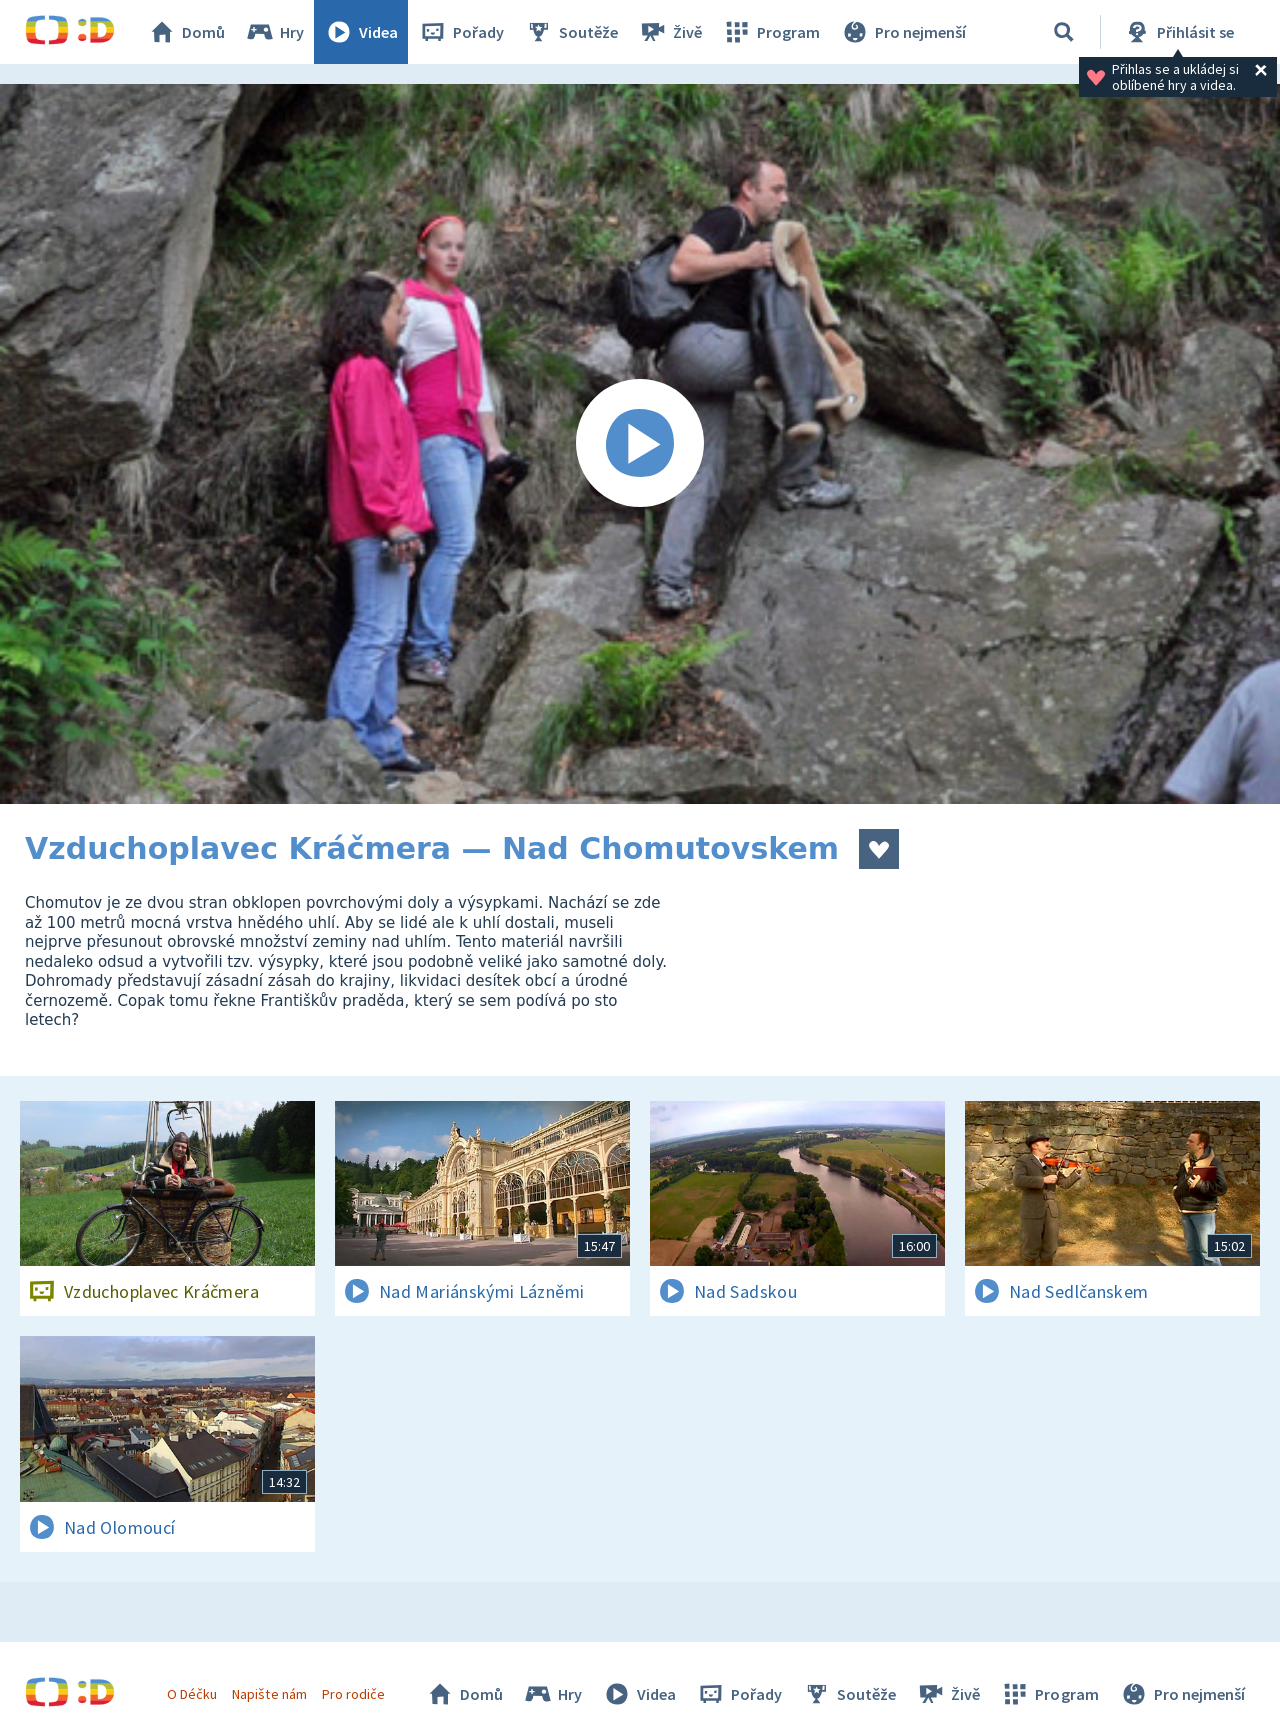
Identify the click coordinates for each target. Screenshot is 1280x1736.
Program (771, 32)
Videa (361, 32)
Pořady (461, 32)
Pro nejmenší (903, 32)
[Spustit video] (640, 444)
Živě (670, 32)
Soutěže (571, 32)
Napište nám (269, 1694)
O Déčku (192, 1694)
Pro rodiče (353, 1694)
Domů (186, 32)
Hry (274, 32)
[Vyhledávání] (1064, 32)
